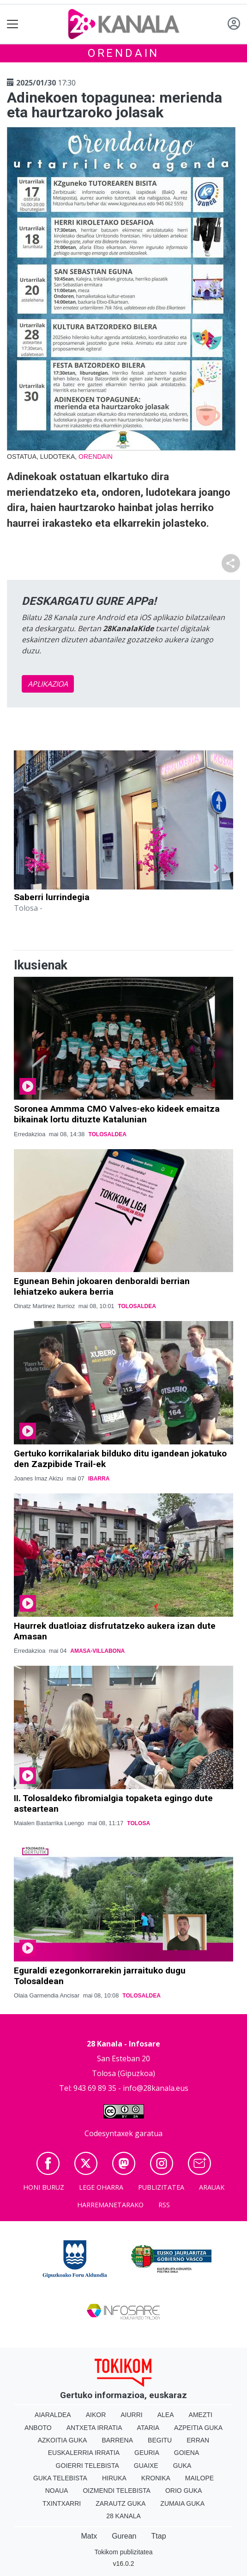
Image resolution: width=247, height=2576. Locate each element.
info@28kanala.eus (155, 2088)
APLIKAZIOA (48, 684)
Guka (182, 2465)
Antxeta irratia (94, 2427)
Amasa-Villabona (97, 1651)
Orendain (123, 53)
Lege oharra (101, 2187)
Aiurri (131, 2414)
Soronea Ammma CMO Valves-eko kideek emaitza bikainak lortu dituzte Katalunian (117, 1114)
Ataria (148, 2427)
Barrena (117, 2440)
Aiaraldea (53, 2414)
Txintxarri (61, 2503)
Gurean (124, 2536)
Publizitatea (161, 2187)
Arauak (211, 2187)
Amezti (200, 2414)
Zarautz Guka (120, 2503)
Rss (164, 2204)
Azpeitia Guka (198, 2427)
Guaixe (146, 2465)
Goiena (186, 2452)
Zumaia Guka (182, 2503)
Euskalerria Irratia (84, 2452)
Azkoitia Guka (62, 2440)
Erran (198, 2440)
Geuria (146, 2452)
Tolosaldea (107, 1134)
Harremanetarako (110, 2204)
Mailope (199, 2478)
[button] (30, 868)
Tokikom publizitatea (123, 2552)
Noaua (56, 2490)
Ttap (158, 2536)
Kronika (155, 2478)
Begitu (160, 2440)
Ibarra (99, 1478)
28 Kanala (123, 2516)
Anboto (38, 2427)
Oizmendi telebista (117, 2490)
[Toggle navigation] (13, 24)
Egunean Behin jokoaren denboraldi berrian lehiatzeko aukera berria (102, 1286)
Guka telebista (60, 2478)
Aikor (96, 2414)
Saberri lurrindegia (52, 897)
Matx (89, 2536)
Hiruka (114, 2478)
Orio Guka (183, 2490)
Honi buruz (43, 2187)
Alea (165, 2414)
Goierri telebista (87, 2465)
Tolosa (138, 1823)
